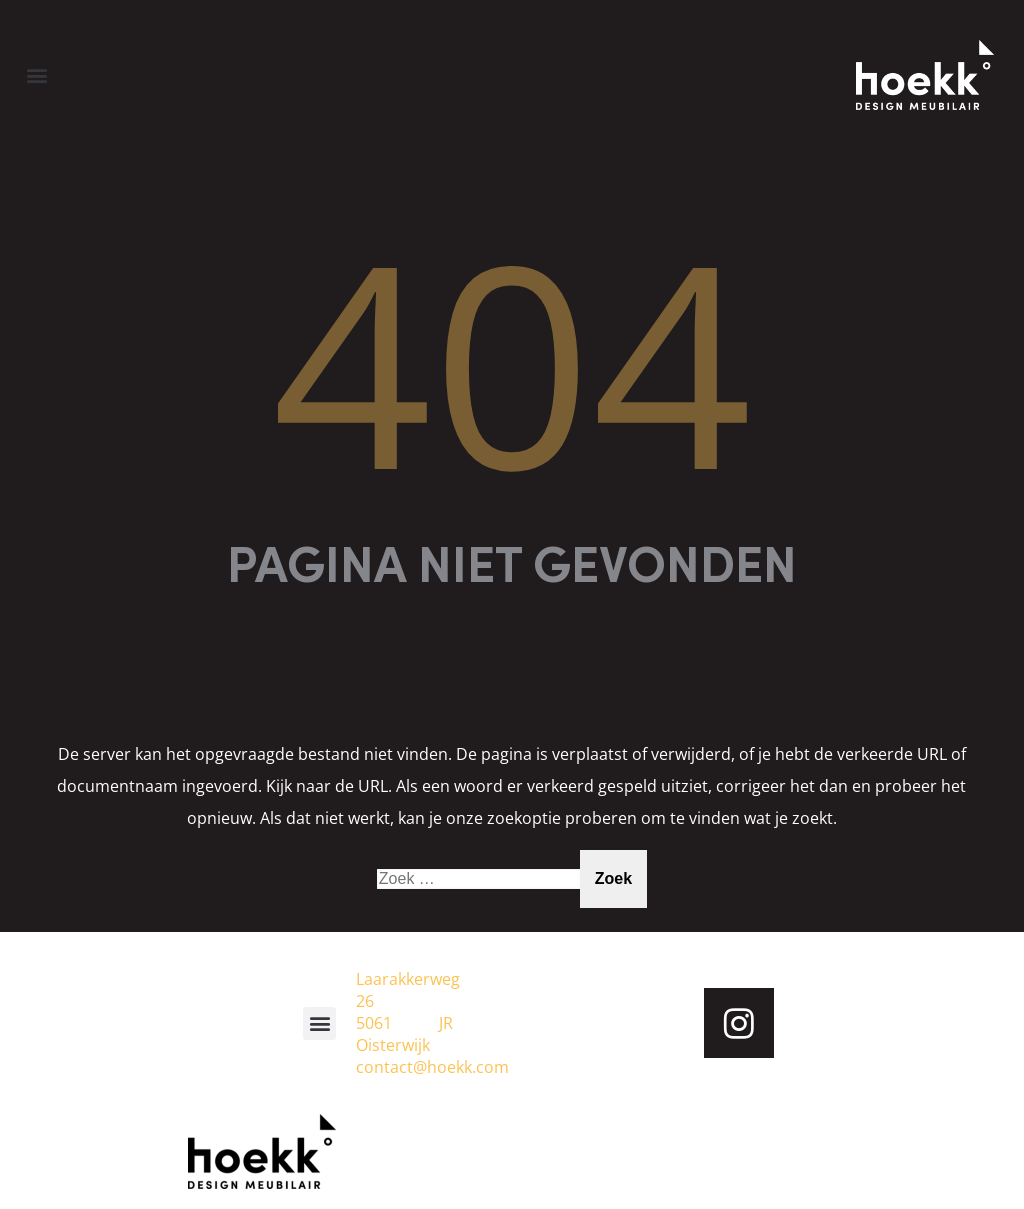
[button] (36, 74)
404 (512, 360)
